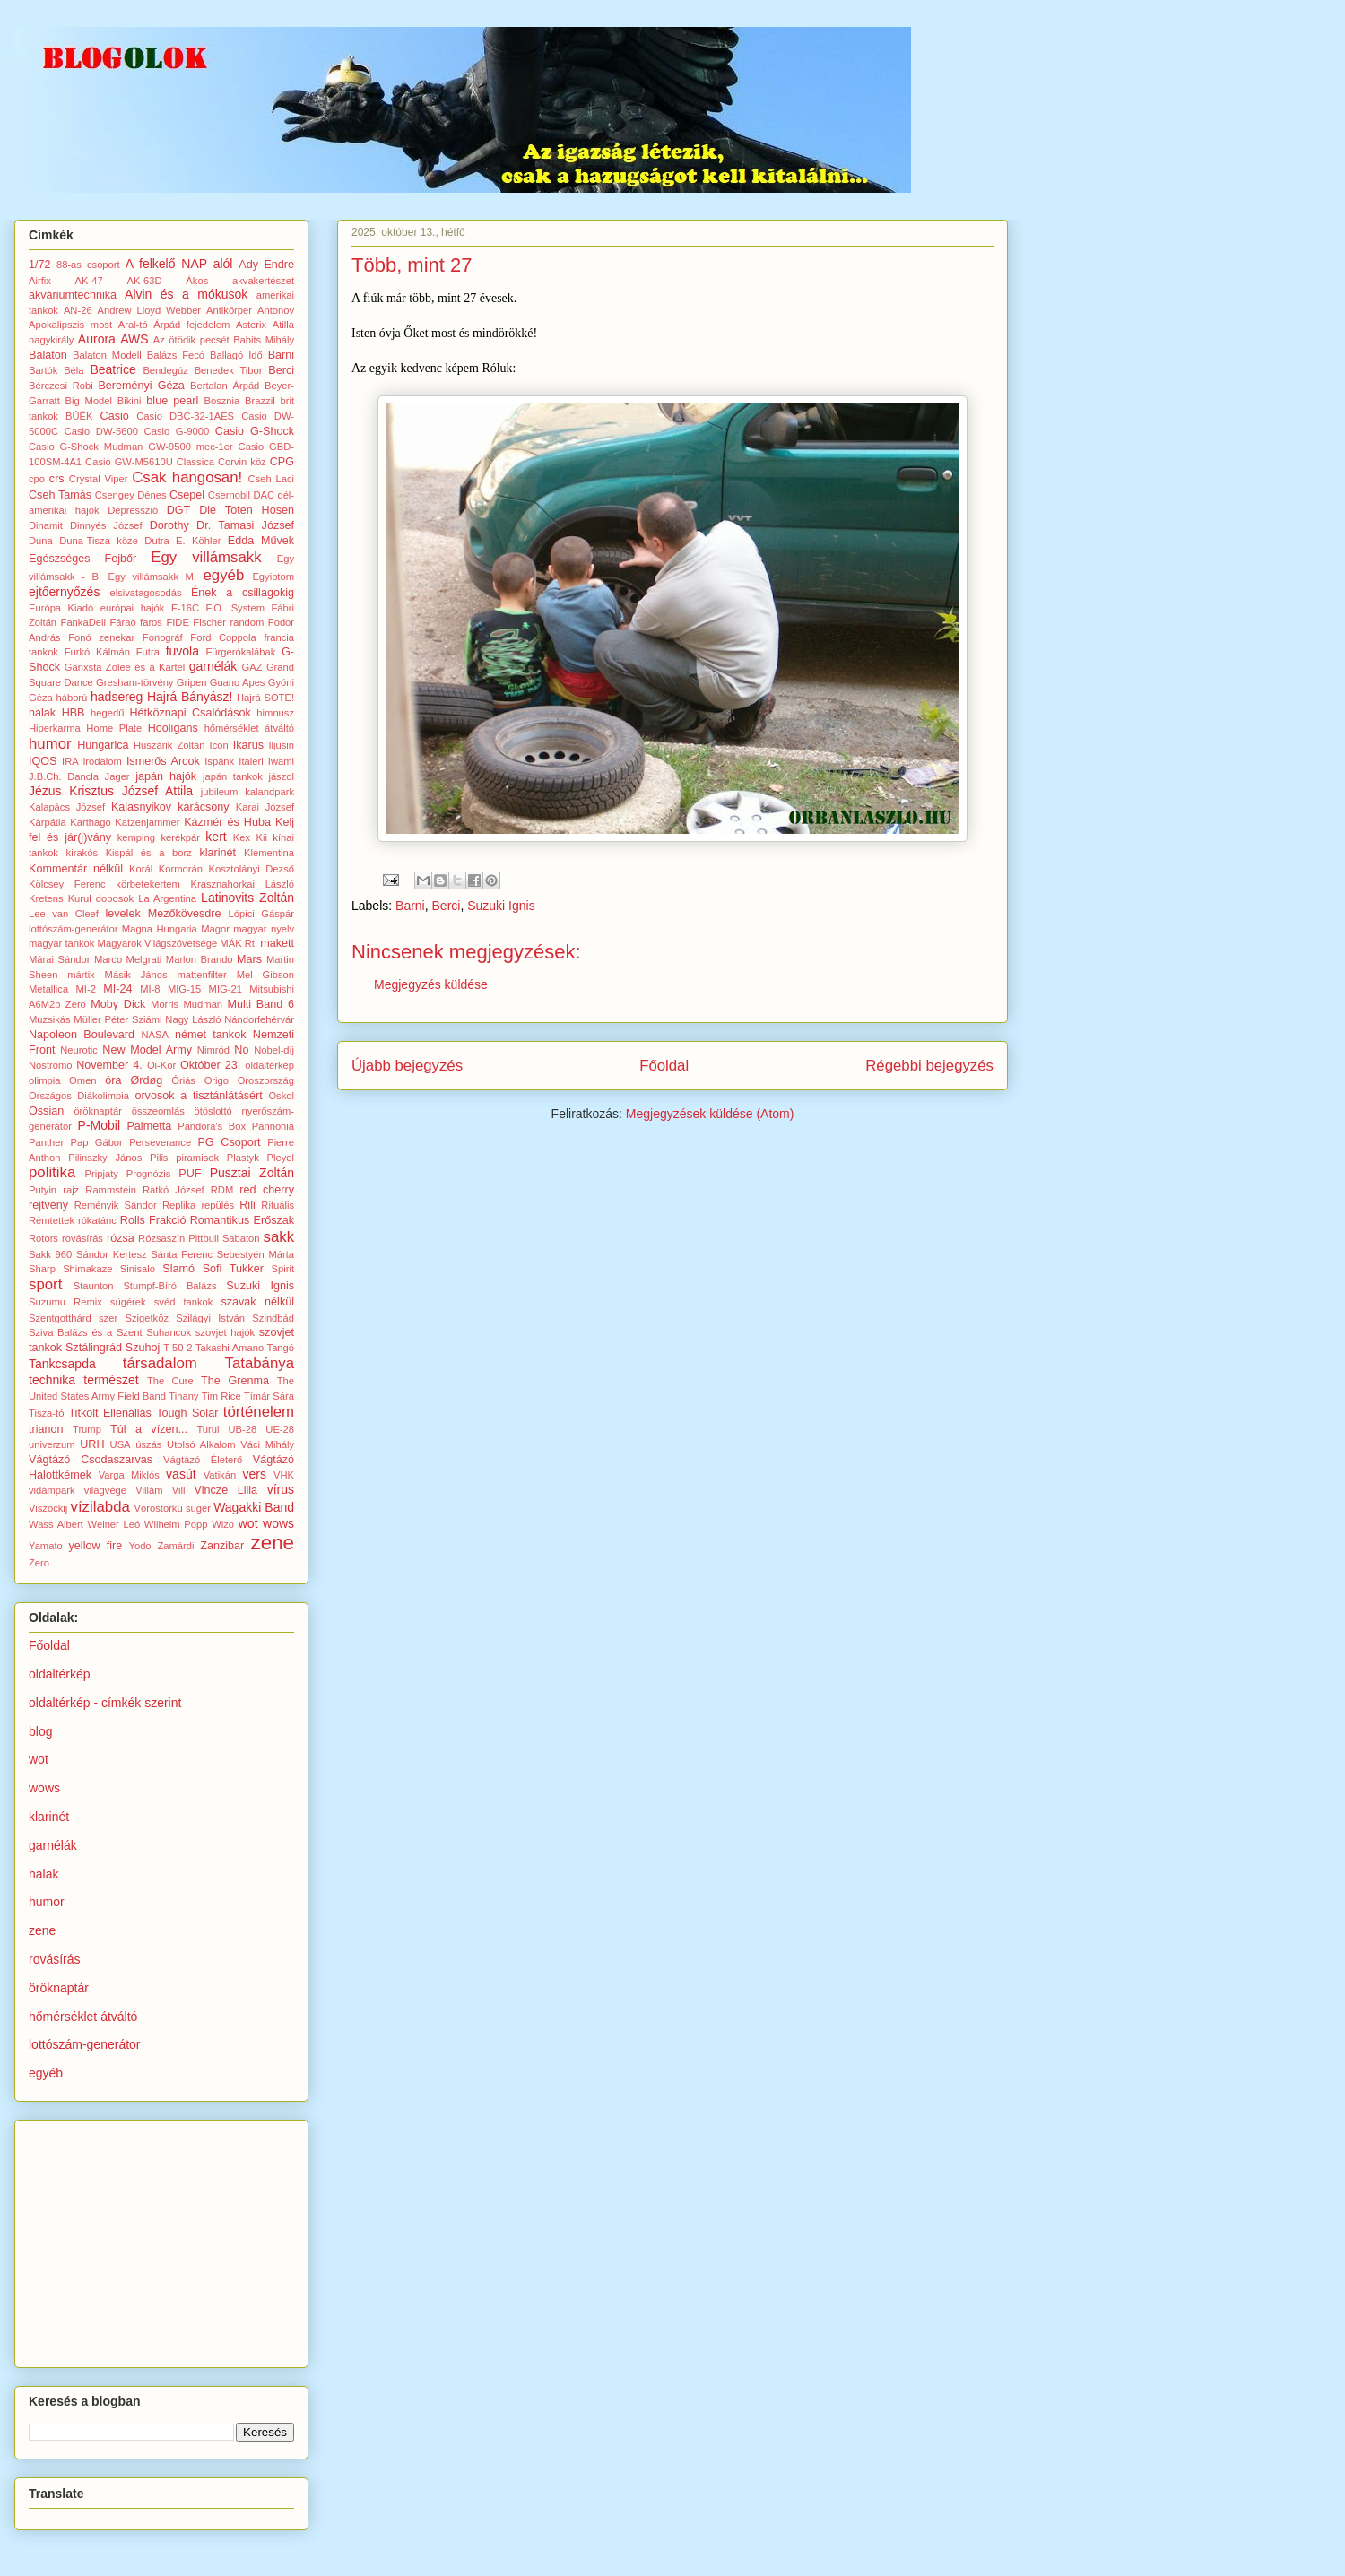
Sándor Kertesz (111, 1254)
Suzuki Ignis (500, 905)
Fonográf (163, 637)
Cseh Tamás (60, 495)
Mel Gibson (265, 974)
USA (120, 1444)
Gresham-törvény (134, 682)
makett (277, 943)
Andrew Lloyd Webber (150, 310)
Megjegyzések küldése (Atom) (710, 1113)
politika (52, 1172)
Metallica (48, 989)
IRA (70, 761)
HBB (73, 713)
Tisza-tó (46, 1413)
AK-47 (89, 280)
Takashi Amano (229, 1347)
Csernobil (229, 495)
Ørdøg (146, 1080)
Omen (82, 1080)
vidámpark (52, 1490)
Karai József (265, 807)
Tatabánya (259, 1363)
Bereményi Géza (141, 385)
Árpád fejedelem (191, 324)
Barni (410, 905)
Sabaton (241, 1238)
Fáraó (122, 622)
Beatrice (112, 369)
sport (45, 1284)
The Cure (170, 1380)
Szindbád (273, 1318)
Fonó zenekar (101, 637)
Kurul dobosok (101, 898)
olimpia (44, 1080)
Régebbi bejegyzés (929, 1065)
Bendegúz (165, 370)
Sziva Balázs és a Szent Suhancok (110, 1332)
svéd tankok (183, 1302)
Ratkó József (173, 1189)
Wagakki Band (253, 1507)
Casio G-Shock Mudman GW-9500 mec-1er (131, 446)
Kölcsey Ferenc (67, 884)
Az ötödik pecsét (191, 339)
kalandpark (269, 791)
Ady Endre (266, 264)
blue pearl (172, 401)
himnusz (275, 712)
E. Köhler (198, 540)
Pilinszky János (105, 1157)
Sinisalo (137, 1268)
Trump (87, 1429)
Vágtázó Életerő (202, 1459)
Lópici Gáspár (261, 913)
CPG (282, 461)
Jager (117, 776)
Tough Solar (187, 1413)
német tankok (211, 1034)
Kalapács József (67, 807)
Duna (41, 540)
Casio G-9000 (177, 431)
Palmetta (148, 1126)
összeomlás (158, 1111)
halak (42, 713)
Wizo (223, 1524)
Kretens (46, 898)
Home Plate (114, 728)
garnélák (213, 666)
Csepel (186, 495)
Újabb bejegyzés (407, 1065)
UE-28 (279, 1429)
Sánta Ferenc (182, 1254)
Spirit (283, 1268)
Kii (261, 837)
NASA (154, 1034)
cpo (37, 478)
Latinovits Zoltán (247, 897)
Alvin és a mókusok (186, 294)
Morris (164, 1004)
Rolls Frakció (153, 1220)
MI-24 (117, 989)
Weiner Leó (114, 1524)
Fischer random (228, 622)
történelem (258, 1411)
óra (113, 1080)
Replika (178, 1205)
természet (110, 1380)
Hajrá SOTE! (265, 697)
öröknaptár (98, 1111)
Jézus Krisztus (71, 791)
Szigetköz (147, 1318)
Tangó (280, 1347)
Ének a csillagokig (242, 592)
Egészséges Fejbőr (82, 558)
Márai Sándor (60, 959)
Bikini (129, 400)
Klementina (269, 852)
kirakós (82, 852)
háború (71, 697)
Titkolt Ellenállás (109, 1413)
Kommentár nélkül (76, 869)
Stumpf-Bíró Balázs (169, 1285)
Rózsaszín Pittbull (178, 1238)
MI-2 (86, 989)
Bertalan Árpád (224, 385)
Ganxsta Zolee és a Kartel (125, 667)
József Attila (157, 791)
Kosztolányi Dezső (251, 868)
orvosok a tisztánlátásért (198, 1095)
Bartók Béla (56, 370)
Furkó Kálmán (97, 651)
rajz (71, 1189)
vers (253, 1474)
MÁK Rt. (238, 943)
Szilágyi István (210, 1318)
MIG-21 (225, 989)
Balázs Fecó (175, 355)
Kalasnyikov (141, 807)
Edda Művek (261, 540)
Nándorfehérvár (259, 1019)
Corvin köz (242, 461)
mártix (80, 974)
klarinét (217, 852)
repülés (217, 1205)
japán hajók (165, 776)
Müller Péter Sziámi (117, 1019)
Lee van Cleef (64, 913)
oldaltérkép (269, 1065)
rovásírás (82, 1238)
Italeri (251, 761)
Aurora (97, 339)
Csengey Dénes (131, 495)
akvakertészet (263, 280)
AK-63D (143, 280)
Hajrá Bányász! (190, 697)
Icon (219, 745)
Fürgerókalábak (241, 651)
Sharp (42, 1268)
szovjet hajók (225, 1332)
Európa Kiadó (61, 608)
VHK (283, 1475)
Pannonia (273, 1126)
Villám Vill (160, 1490)
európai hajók (132, 608)
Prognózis (148, 1173)
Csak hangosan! (187, 477)
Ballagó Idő (236, 355)
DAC (263, 495)
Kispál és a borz (149, 852)
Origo (216, 1080)
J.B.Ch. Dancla (64, 776)
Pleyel (280, 1157)
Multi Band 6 (260, 1004)
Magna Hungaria (159, 929)
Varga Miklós (129, 1475)
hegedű (107, 712)
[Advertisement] (163, 2239)
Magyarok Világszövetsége (158, 943)
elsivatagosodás (145, 592)
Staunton (94, 1285)
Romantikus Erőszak (242, 1220)
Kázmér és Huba (227, 822)
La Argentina (167, 898)
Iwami (281, 761)
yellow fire (96, 1546)
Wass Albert (56, 1524)
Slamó (178, 1268)
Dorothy (169, 525)
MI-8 (150, 989)
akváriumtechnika (73, 295)
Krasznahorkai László (242, 884)
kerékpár (180, 837)
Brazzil (260, 400)
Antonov (275, 310)
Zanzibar (222, 1546)
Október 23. (210, 1065)
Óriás (183, 1080)
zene (273, 1542)
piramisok (197, 1157)
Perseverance (160, 1142)
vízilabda (100, 1506)
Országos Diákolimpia (79, 1095)
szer (108, 1318)
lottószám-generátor (73, 929)
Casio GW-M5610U (129, 461)
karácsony (203, 807)
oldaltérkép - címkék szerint (105, 1703)
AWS (134, 339)
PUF (189, 1173)
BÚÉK (78, 416)
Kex (241, 837)
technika (52, 1380)
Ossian (46, 1111)
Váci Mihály (267, 1444)
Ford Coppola (223, 637)
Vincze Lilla (226, 1490)
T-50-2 (177, 1347)
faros (151, 622)
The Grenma (235, 1381)
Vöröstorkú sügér (172, 1508)
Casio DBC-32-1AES (185, 416)
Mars (249, 959)
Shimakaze (87, 1268)
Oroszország (266, 1080)
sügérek (128, 1302)
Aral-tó (133, 324)
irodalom (102, 761)
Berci (446, 905)
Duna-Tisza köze (98, 540)
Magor (215, 929)
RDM (222, 1189)
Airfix (40, 280)
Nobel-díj (274, 1050)
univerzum (52, 1444)
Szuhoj (143, 1347)
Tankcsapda (62, 1364)
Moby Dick (118, 1004)
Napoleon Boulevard (81, 1034)
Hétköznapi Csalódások (190, 713)
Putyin (42, 1189)
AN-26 (78, 310)
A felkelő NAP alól (179, 263)
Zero (39, 1562)
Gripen (192, 682)
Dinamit (46, 525)
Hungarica (102, 745)
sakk (279, 1236)
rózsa (120, 1238)
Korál (140, 868)
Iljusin (281, 745)
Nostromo (51, 1065)
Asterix (251, 324)
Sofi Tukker (233, 1268)
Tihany (183, 1396)
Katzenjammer (147, 822)
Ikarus (248, 745)
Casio (114, 416)
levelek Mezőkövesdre (163, 913)
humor (50, 743)
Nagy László (193, 1019)
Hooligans (173, 728)
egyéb (224, 575)
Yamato (46, 1545)
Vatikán (220, 1475)
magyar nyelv (263, 929)
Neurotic (79, 1050)
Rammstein (110, 1189)
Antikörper (229, 310)
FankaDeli (83, 622)
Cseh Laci (271, 478)
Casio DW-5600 (101, 431)
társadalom (160, 1363)
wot (248, 1523)
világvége (105, 1490)
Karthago (90, 822)
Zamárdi (175, 1545)
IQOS (43, 761)
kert (215, 836)
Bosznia (222, 400)
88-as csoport (88, 264)
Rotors (43, 1238)
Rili (247, 1205)
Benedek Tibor (229, 370)
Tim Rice (221, 1396)
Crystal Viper (98, 478)
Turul (207, 1429)
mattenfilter (201, 974)
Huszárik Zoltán (169, 745)
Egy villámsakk (206, 557)
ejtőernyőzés (64, 592)
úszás (148, 1444)
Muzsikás (50, 1019)
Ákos (197, 280)
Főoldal (664, 1065)
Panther (46, 1142)
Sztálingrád (93, 1347)
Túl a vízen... (148, 1429)
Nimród (213, 1050)
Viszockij (48, 1508)
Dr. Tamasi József (245, 525)
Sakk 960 (50, 1254)
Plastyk (243, 1157)
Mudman (203, 1004)
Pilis (159, 1157)
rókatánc (97, 1220)
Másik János (136, 974)
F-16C (185, 608)
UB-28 (243, 1429)
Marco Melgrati (127, 959)
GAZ (252, 667)
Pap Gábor (97, 1142)
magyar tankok (61, 943)
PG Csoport (228, 1142)
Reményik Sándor (115, 1205)
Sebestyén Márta (255, 1254)
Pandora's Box (212, 1126)
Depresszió (133, 510)
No (241, 1050)
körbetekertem (148, 884)
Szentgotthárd (60, 1318)
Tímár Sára (269, 1396)
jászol (281, 776)
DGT (179, 510)
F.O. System (235, 608)
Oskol (281, 1095)
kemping (136, 837)
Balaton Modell (107, 355)
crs (57, 479)
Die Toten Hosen (246, 510)
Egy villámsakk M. (152, 576)
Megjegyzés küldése (431, 984)
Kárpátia (47, 822)
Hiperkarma (55, 728)
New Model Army (147, 1050)
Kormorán (181, 868)
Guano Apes (237, 682)
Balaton (48, 355)
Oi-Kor (161, 1065)
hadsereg (117, 697)
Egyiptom (273, 576)
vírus (280, 1489)
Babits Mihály (263, 339)
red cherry (266, 1190)
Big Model (88, 400)
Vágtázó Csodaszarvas (90, 1459)
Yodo (139, 1545)
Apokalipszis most (70, 324)
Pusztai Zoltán (252, 1173)
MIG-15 (184, 989)
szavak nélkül (257, 1302)
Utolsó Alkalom (201, 1444)
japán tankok (233, 776)
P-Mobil (99, 1125)
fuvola (182, 651)
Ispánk (219, 761)
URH (92, 1444)
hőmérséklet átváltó (249, 728)
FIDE (177, 622)
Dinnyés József (106, 525)
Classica (195, 461)
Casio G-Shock (254, 431)
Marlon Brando (199, 959)
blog (40, 1731)
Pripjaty (101, 1173)
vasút (180, 1474)
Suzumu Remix (65, 1302)
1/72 (40, 264)
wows (278, 1523)
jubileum (220, 791)
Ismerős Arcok (163, 761)
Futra (148, 651)
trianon (46, 1429)
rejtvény (48, 1205)
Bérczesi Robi (61, 385)
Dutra (156, 540)
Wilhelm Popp (176, 1524)
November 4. (109, 1065)
